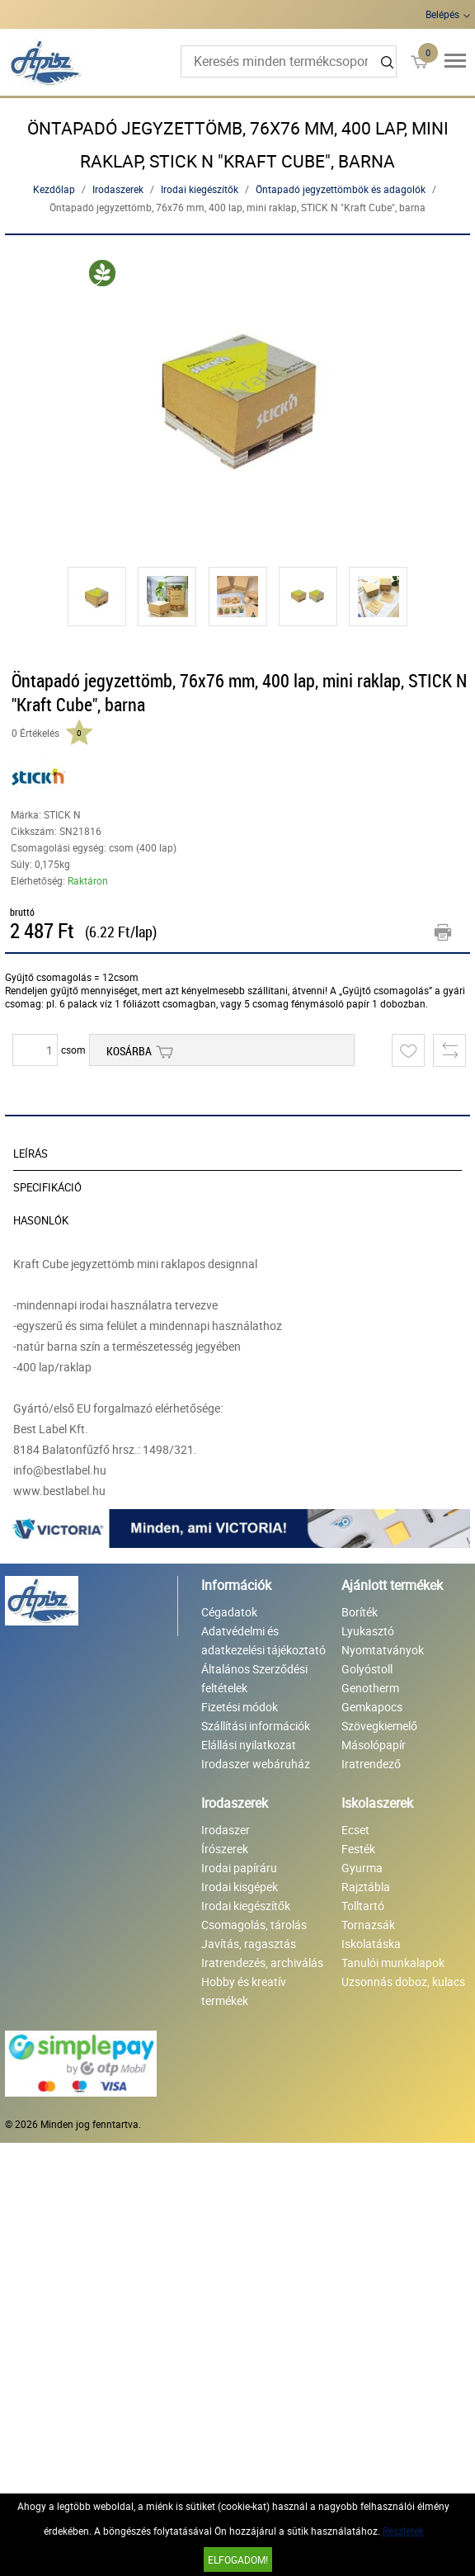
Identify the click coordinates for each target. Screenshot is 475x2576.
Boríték (359, 1612)
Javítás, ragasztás (248, 1943)
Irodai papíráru (239, 1867)
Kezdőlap (54, 189)
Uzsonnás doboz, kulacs (403, 1981)
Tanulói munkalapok (392, 1962)
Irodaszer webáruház (255, 1764)
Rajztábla (365, 1886)
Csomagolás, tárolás (254, 1924)
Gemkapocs (371, 1707)
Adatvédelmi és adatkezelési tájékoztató (263, 1640)
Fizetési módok (239, 1707)
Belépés (442, 14)
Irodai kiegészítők (199, 189)
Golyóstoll (367, 1669)
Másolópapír (373, 1745)
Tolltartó (362, 1905)
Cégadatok (229, 1612)
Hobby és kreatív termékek (243, 1991)
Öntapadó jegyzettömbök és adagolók (341, 189)
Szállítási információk (255, 1726)
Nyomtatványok (382, 1650)
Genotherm (370, 1688)
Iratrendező (371, 1764)
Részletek (403, 2530)
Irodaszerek (117, 189)
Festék (358, 1849)
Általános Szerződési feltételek (254, 1678)
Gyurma (362, 1867)
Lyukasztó (367, 1631)
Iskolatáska (371, 1943)
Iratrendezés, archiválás (262, 1962)
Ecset (355, 1830)
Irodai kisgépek (239, 1886)
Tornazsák (368, 1924)
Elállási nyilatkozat (248, 1745)
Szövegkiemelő (379, 1726)
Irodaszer (225, 1830)
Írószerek (224, 1849)
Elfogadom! (238, 2559)
